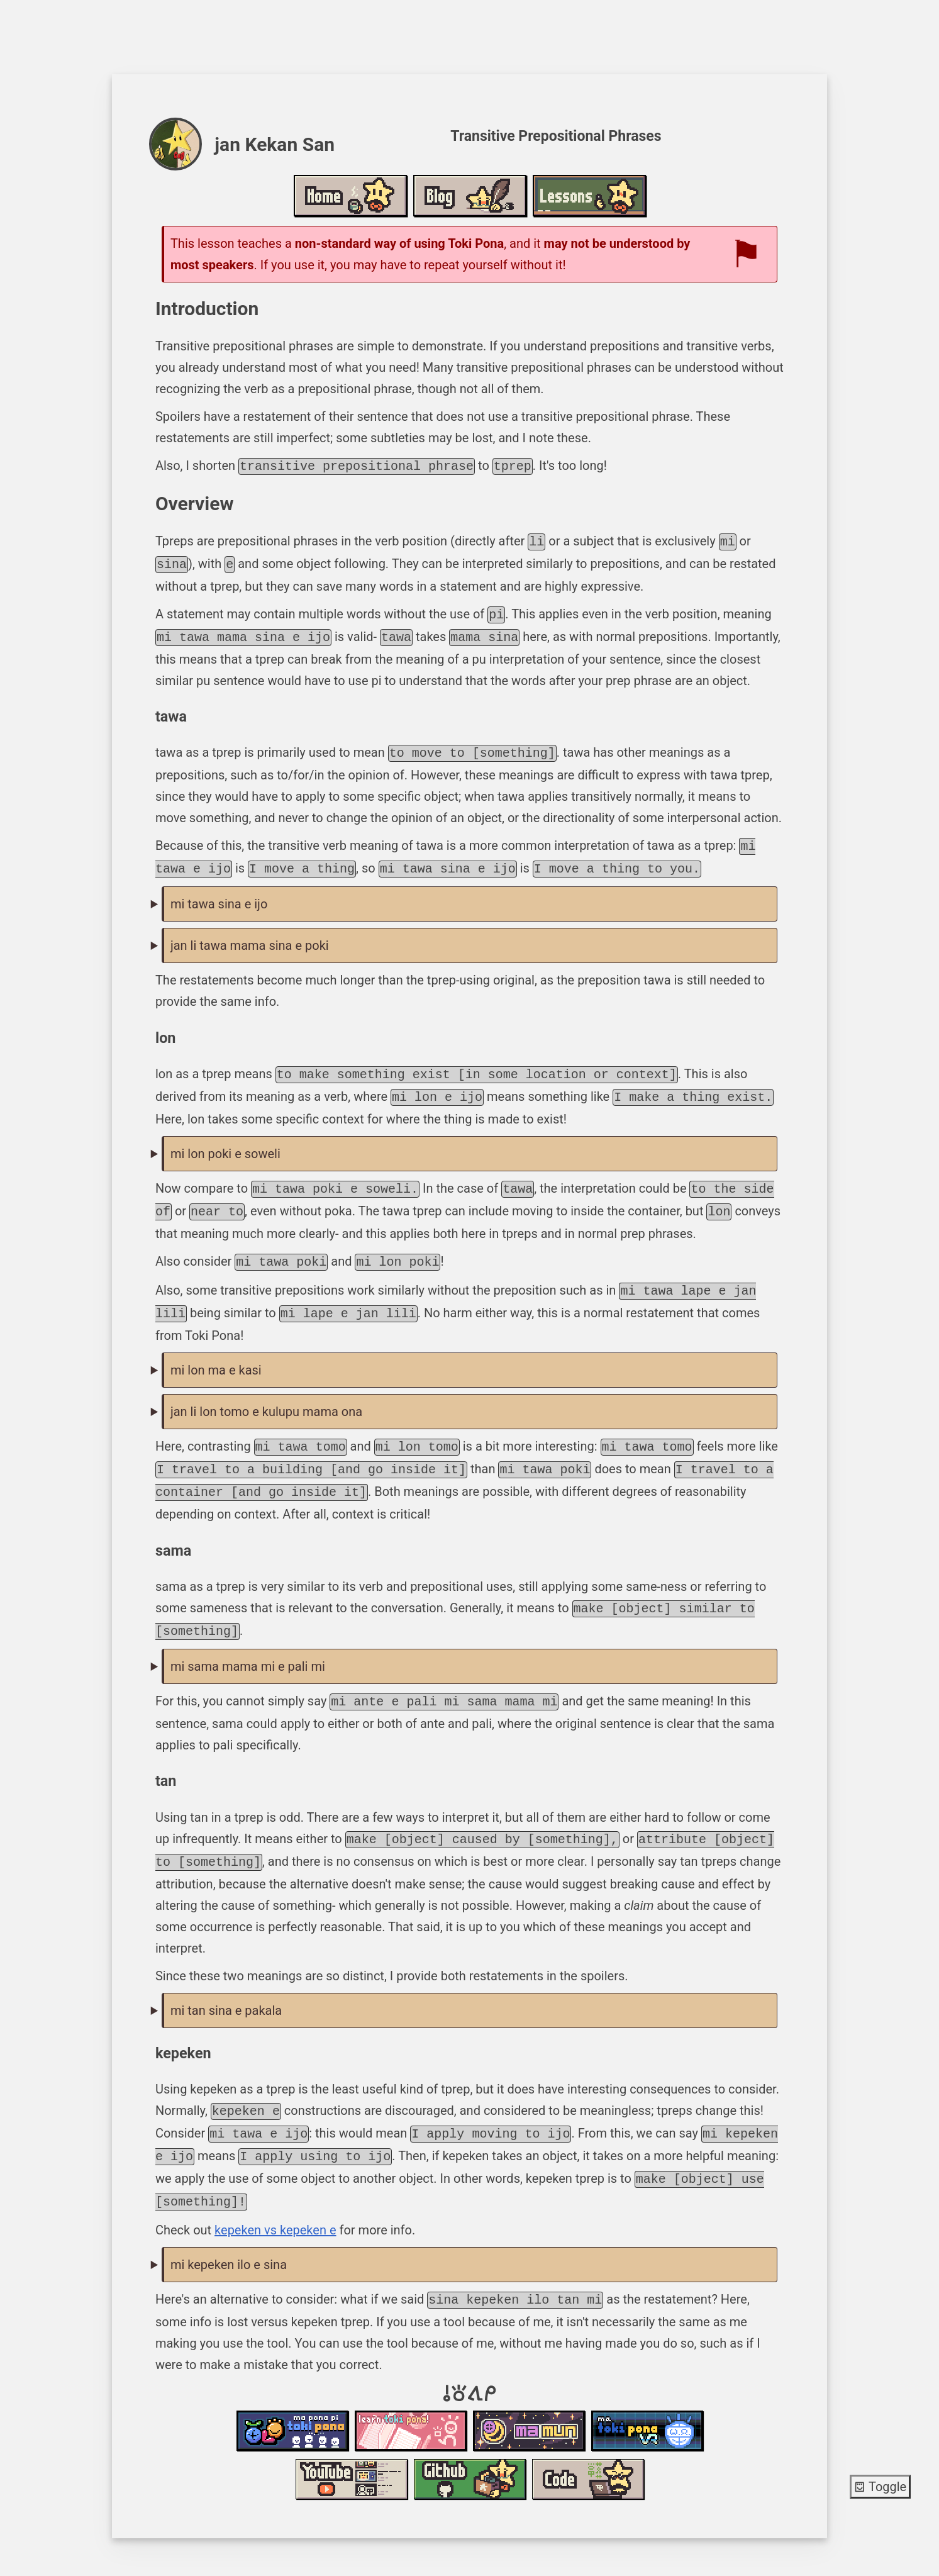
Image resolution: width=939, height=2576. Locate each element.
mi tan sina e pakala (226, 1981)
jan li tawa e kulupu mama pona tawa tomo (470, 1393)
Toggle (880, 2486)
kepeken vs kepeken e (275, 2194)
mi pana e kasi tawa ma (470, 1351)
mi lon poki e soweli (225, 1141)
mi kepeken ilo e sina (228, 2229)
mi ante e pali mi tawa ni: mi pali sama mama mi (470, 1641)
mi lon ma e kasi (216, 1351)
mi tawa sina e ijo (218, 893)
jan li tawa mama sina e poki (249, 935)
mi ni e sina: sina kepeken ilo (470, 2229)
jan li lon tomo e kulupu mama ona (266, 1392)
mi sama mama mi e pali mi (247, 1641)
